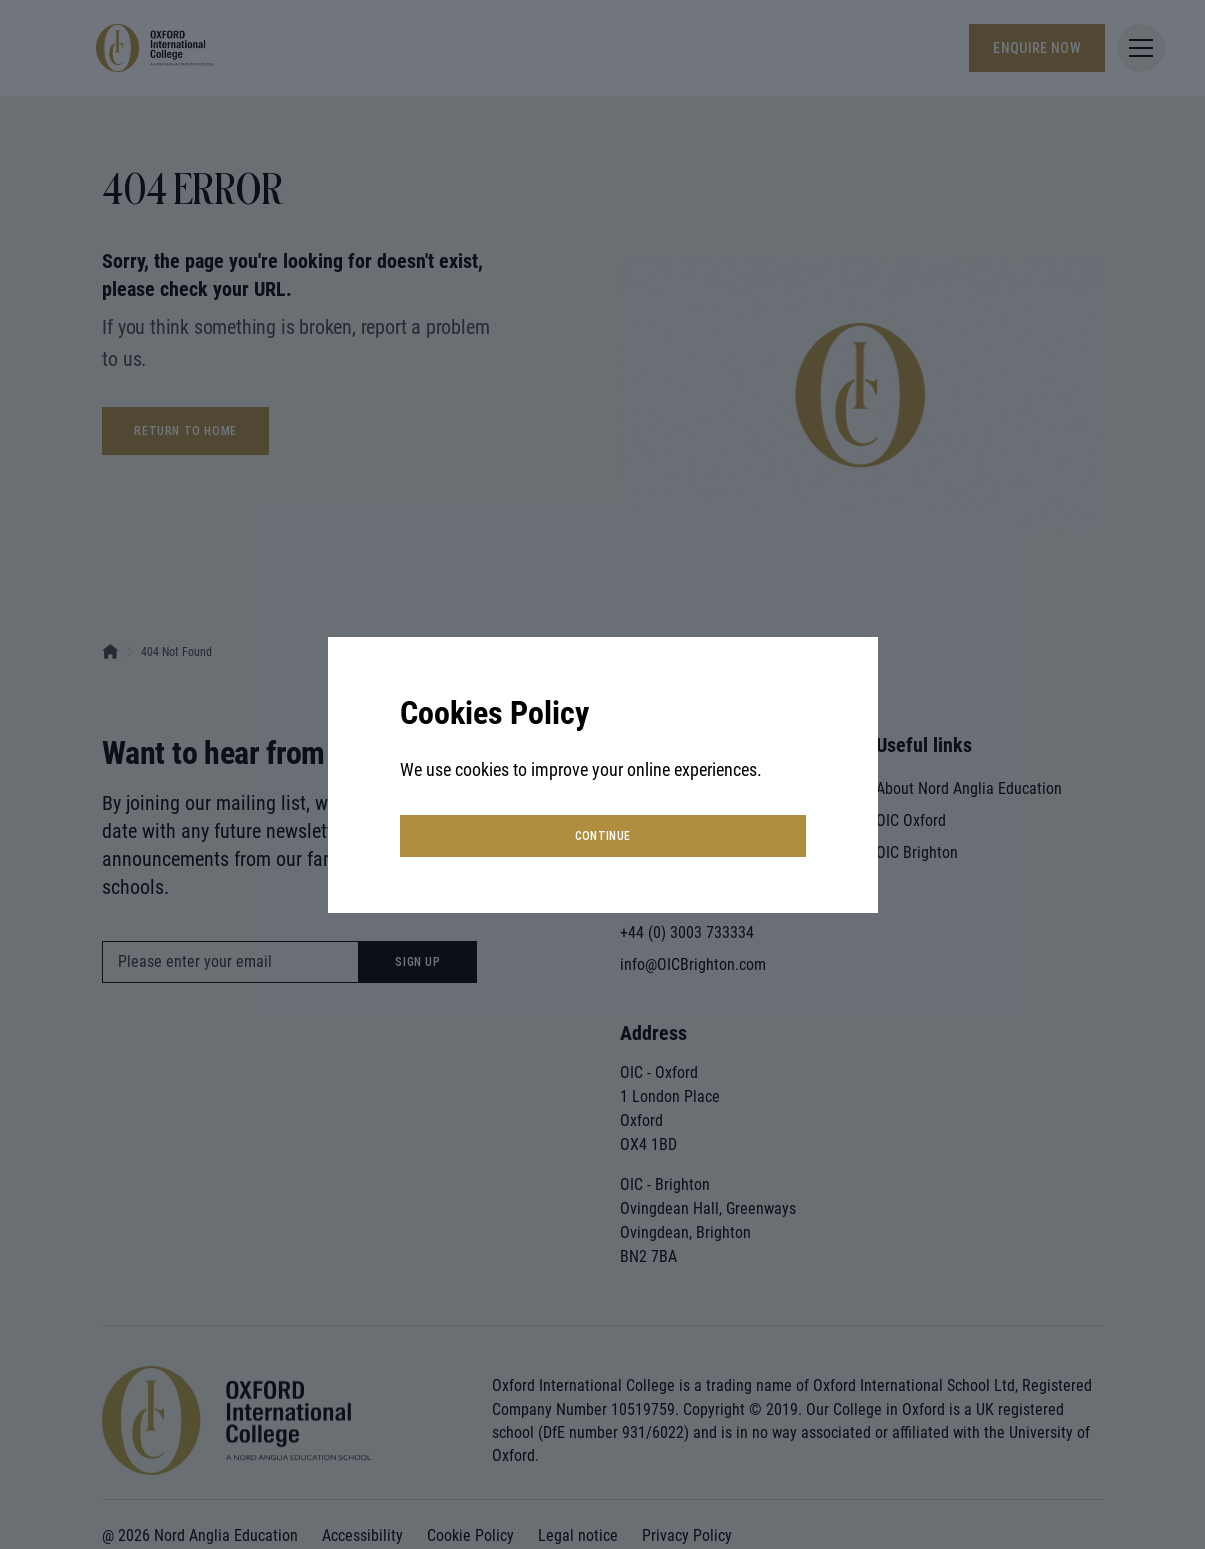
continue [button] (603, 836)
